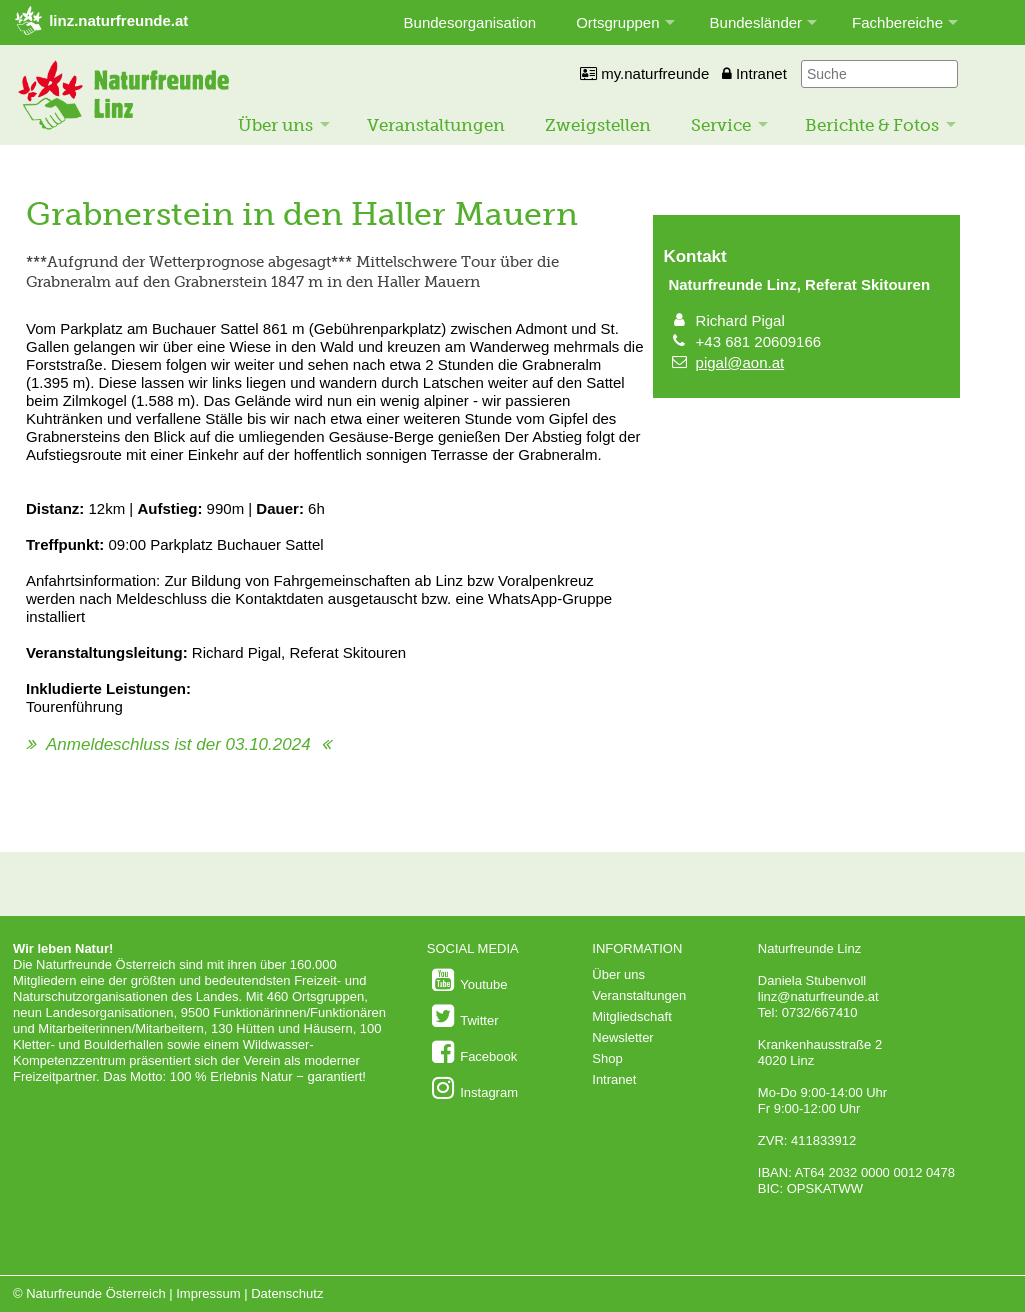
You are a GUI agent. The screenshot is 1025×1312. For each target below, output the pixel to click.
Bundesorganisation (470, 22)
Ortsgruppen (617, 22)
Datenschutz (287, 1293)
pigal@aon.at (740, 362)
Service (721, 125)
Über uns (275, 125)
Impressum (208, 1293)
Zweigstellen (598, 125)
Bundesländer (756, 22)
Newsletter (622, 1037)
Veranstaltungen (436, 125)
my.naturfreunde (644, 73)
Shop (607, 1058)
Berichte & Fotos (872, 125)
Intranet (754, 73)
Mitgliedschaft (631, 1016)
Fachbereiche (897, 22)
